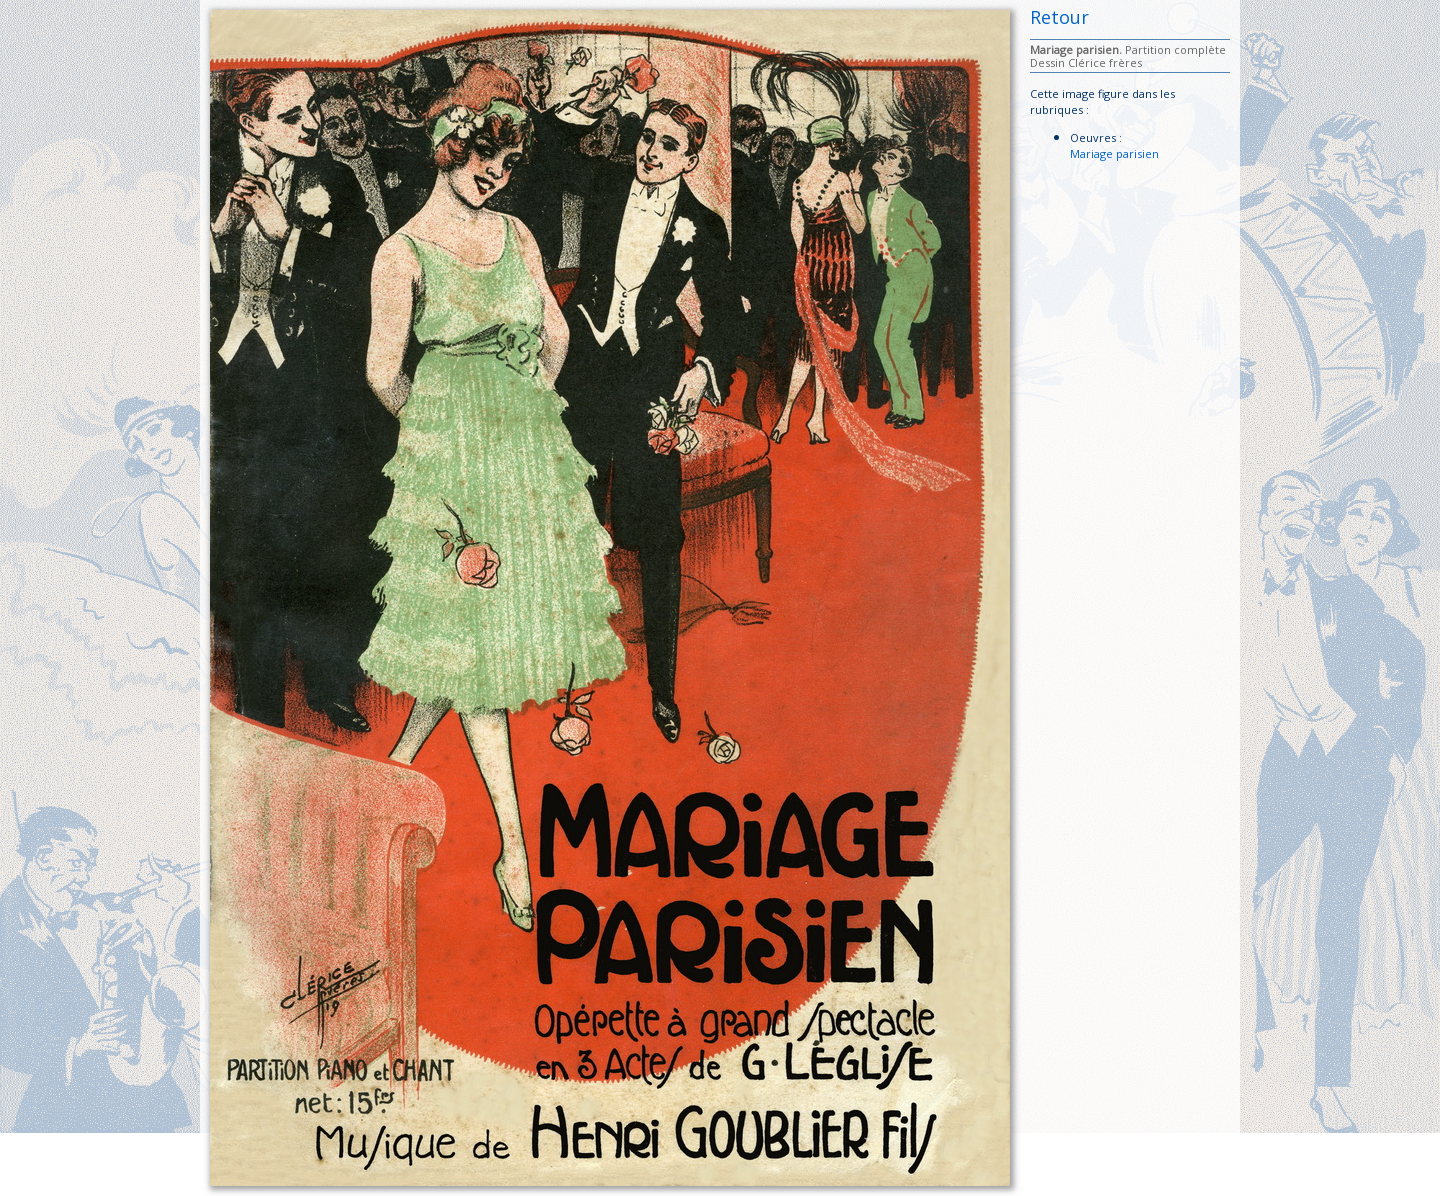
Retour (1059, 17)
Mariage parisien (1114, 153)
